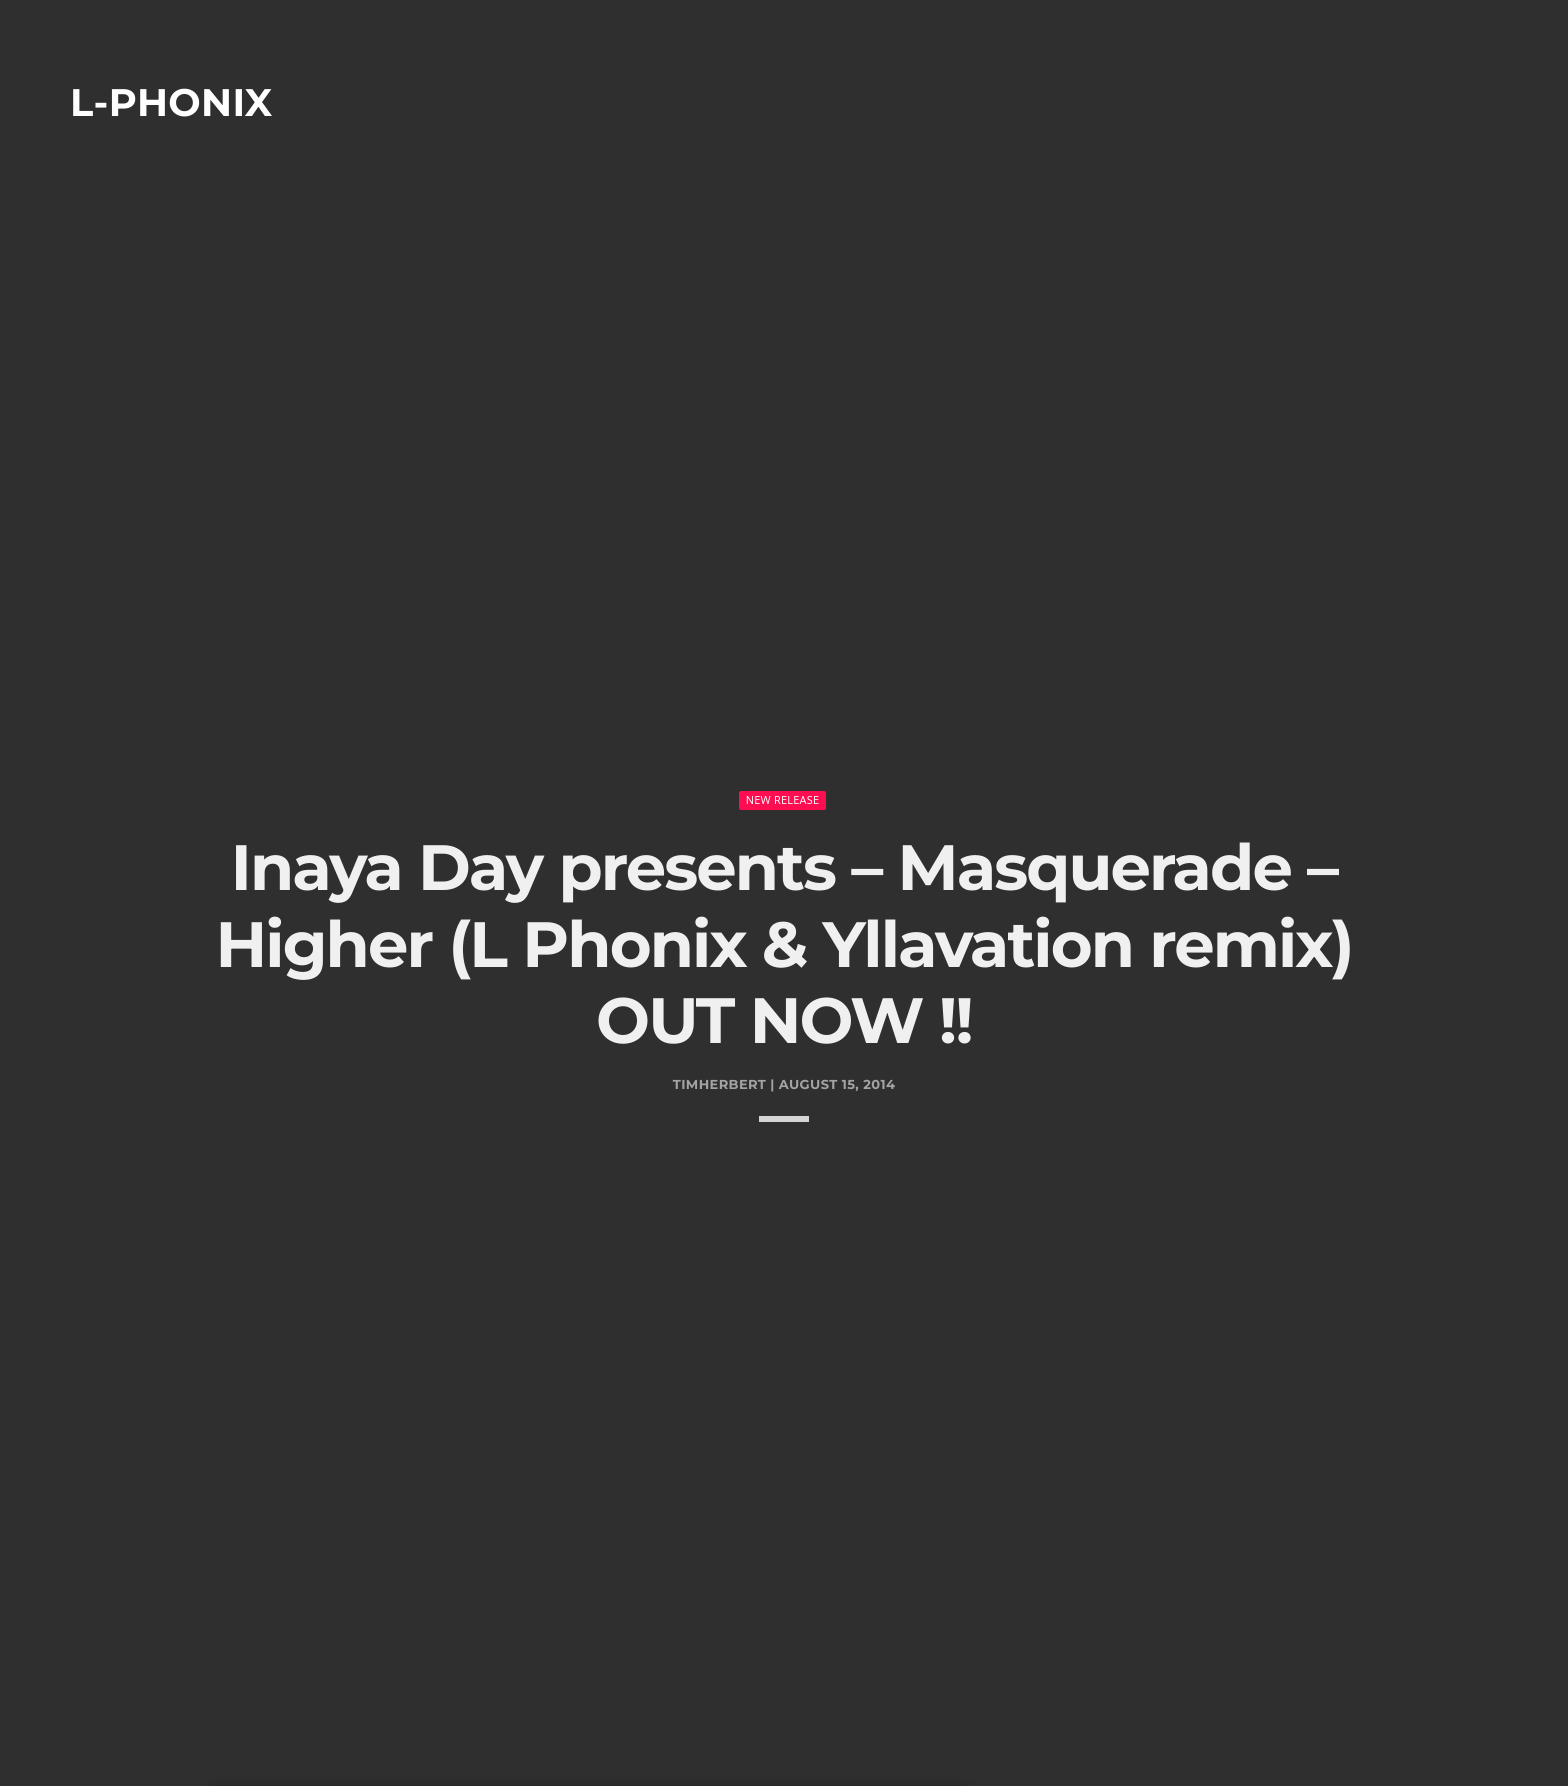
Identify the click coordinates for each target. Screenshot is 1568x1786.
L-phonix (171, 102)
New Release (783, 730)
